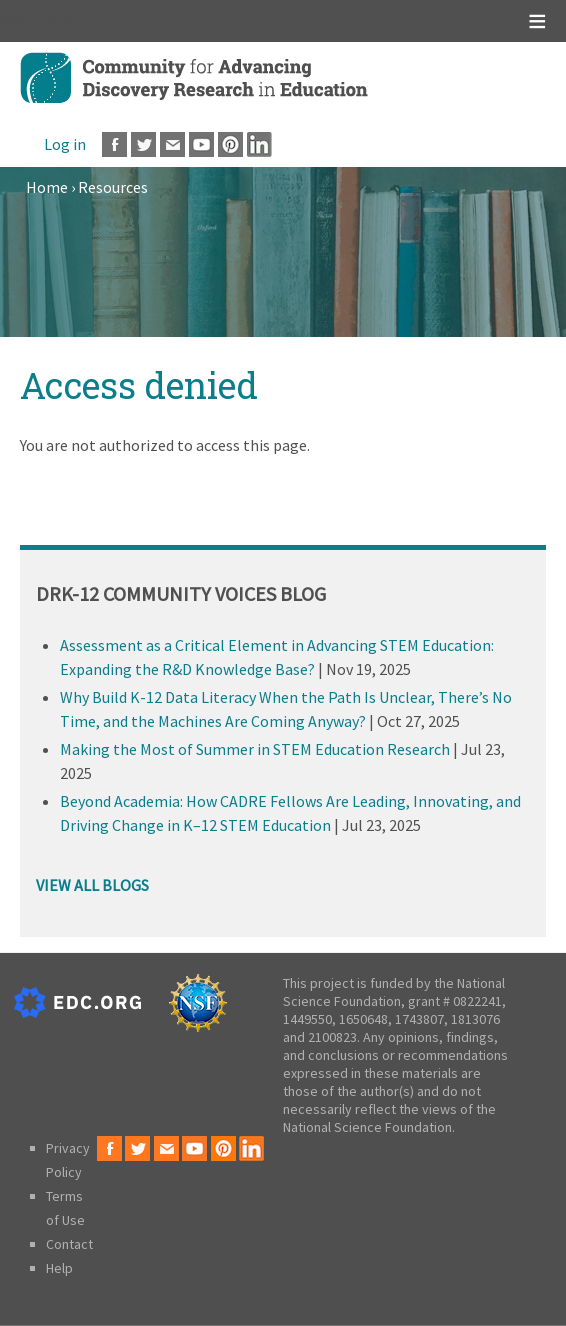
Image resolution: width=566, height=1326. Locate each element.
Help (59, 1268)
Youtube (201, 144)
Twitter (143, 144)
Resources (113, 187)
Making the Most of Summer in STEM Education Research (255, 749)
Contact (69, 1244)
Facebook (114, 144)
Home (47, 187)
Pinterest (230, 144)
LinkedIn (259, 144)
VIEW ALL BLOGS (92, 885)
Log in (65, 144)
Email (172, 144)
